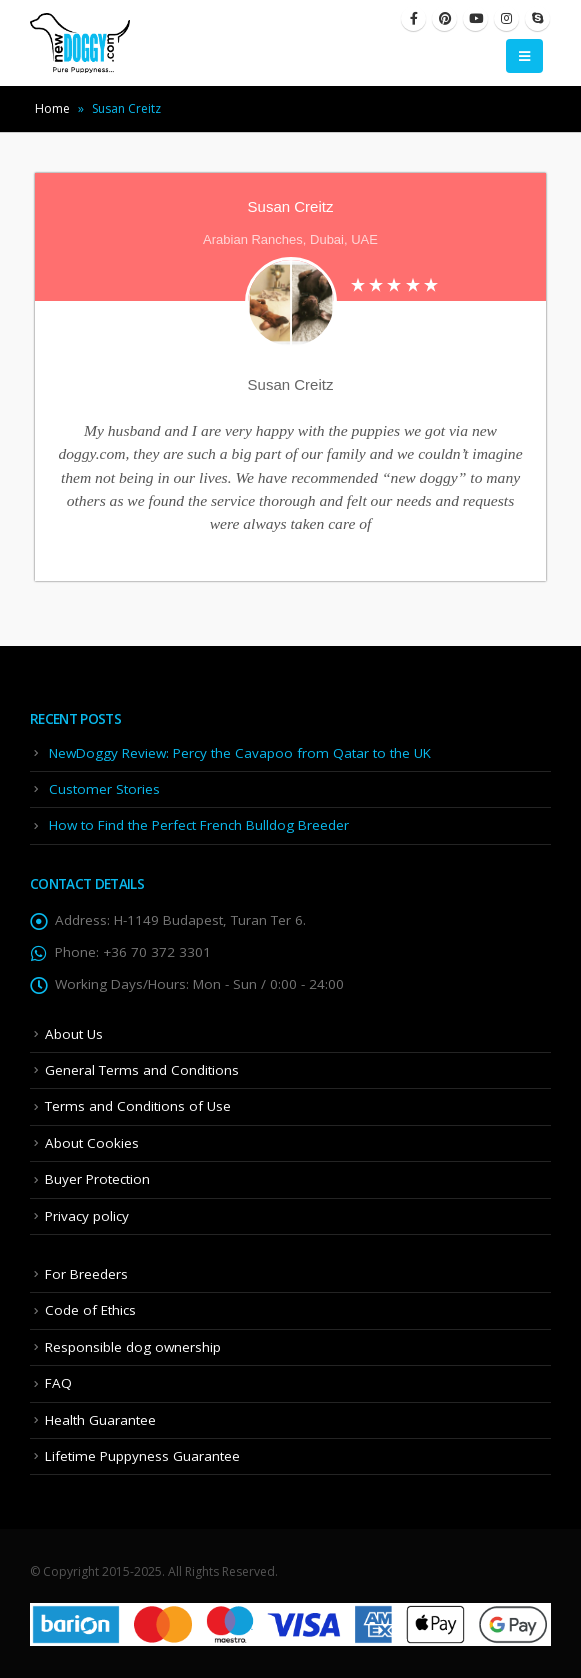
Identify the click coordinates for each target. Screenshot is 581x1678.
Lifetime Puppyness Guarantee (142, 1456)
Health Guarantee (100, 1420)
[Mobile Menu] (524, 56)
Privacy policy (87, 1216)
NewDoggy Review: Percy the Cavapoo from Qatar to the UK (240, 753)
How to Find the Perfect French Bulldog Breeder (199, 825)
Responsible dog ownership (133, 1347)
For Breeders (86, 1274)
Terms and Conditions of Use (138, 1106)
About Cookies (92, 1143)
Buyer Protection (97, 1179)
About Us (74, 1034)
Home (52, 108)
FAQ (58, 1383)
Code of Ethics (90, 1310)
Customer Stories (104, 789)
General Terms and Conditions (142, 1070)
